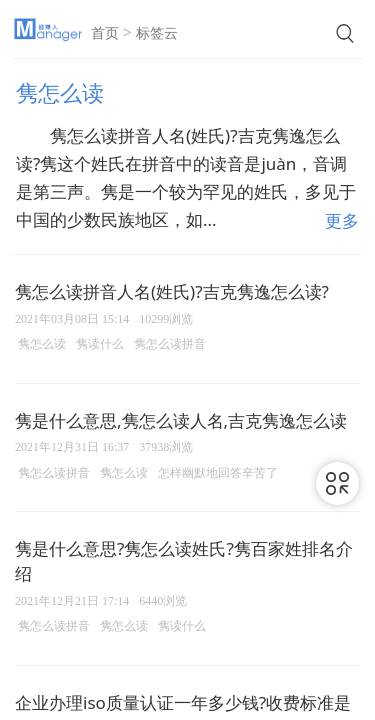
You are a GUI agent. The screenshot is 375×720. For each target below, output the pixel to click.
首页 (105, 33)
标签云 (157, 33)
